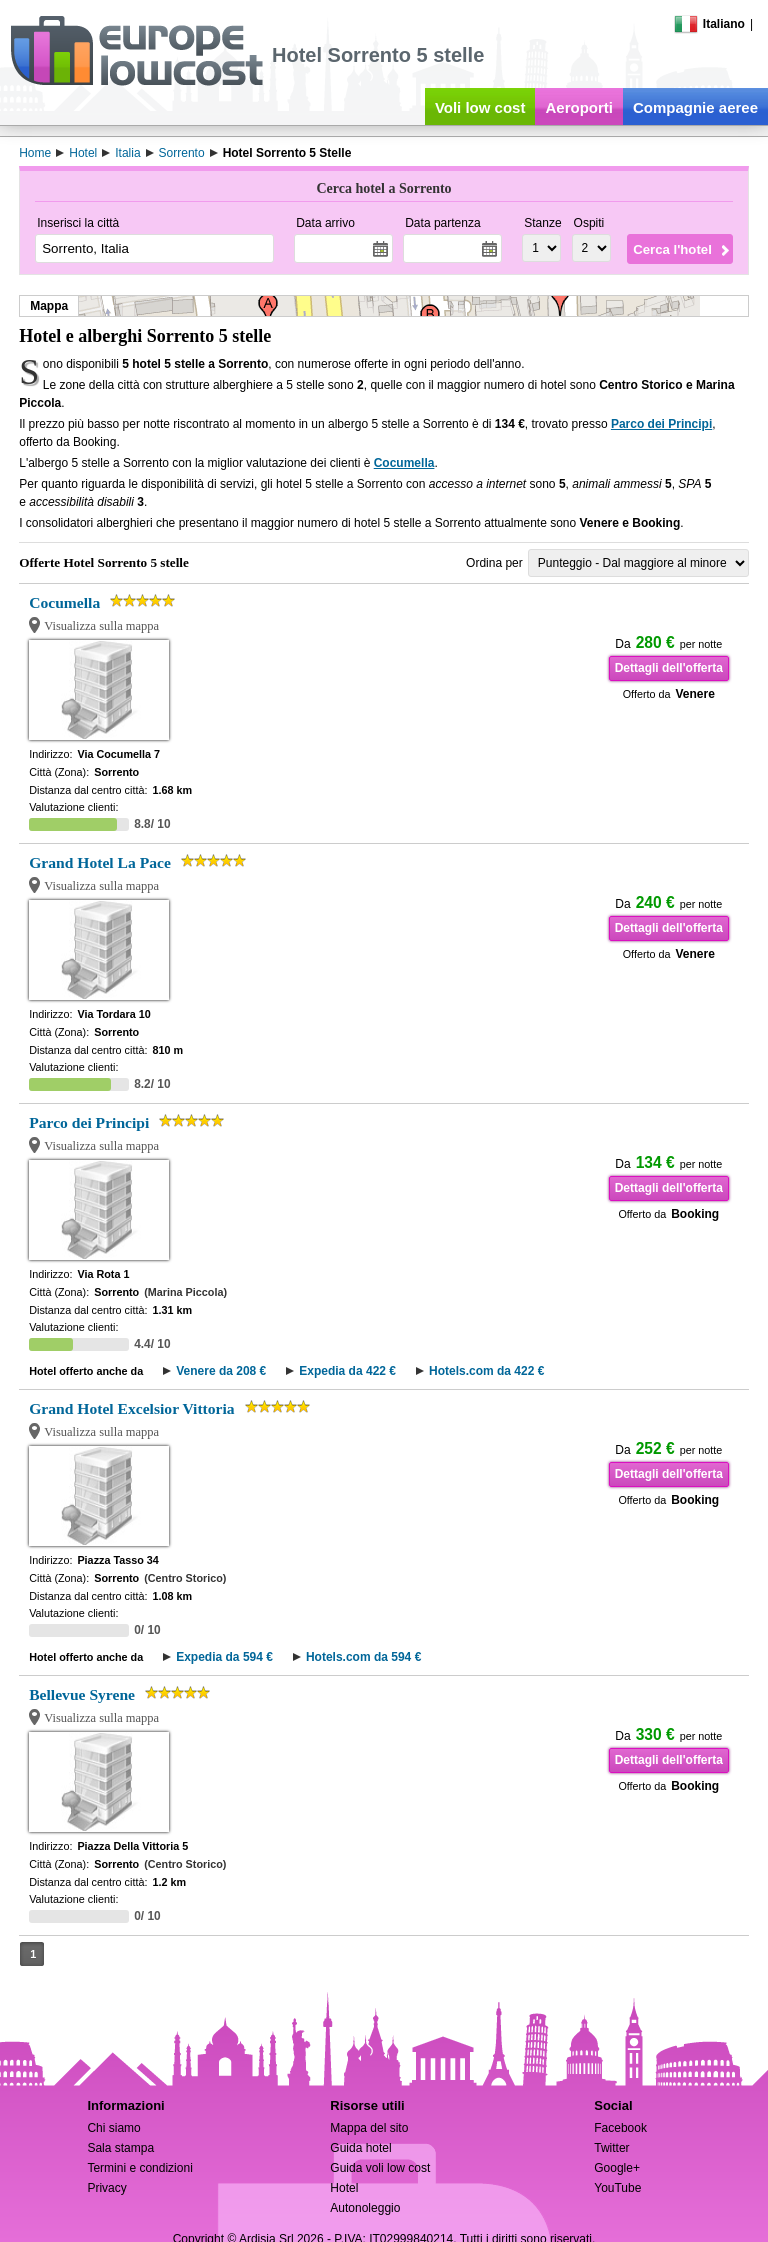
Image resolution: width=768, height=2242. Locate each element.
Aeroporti (579, 107)
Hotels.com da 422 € (486, 1371)
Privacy (106, 2188)
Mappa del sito (369, 2128)
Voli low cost (480, 107)
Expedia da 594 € (224, 1657)
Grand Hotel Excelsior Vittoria (131, 1408)
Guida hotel (360, 2148)
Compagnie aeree (695, 107)
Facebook (620, 2128)
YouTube (617, 2188)
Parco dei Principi (661, 424)
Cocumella (404, 463)
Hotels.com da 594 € (363, 1657)
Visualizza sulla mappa (101, 626)
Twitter (611, 2148)
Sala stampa (120, 2148)
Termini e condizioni (139, 2168)
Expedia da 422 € (347, 1371)
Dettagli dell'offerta (669, 668)
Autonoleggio (365, 2208)
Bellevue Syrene (82, 1694)
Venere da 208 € (221, 1371)
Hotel (344, 2188)
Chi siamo (113, 2128)
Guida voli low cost (380, 2168)
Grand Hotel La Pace (100, 862)
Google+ (617, 2168)
